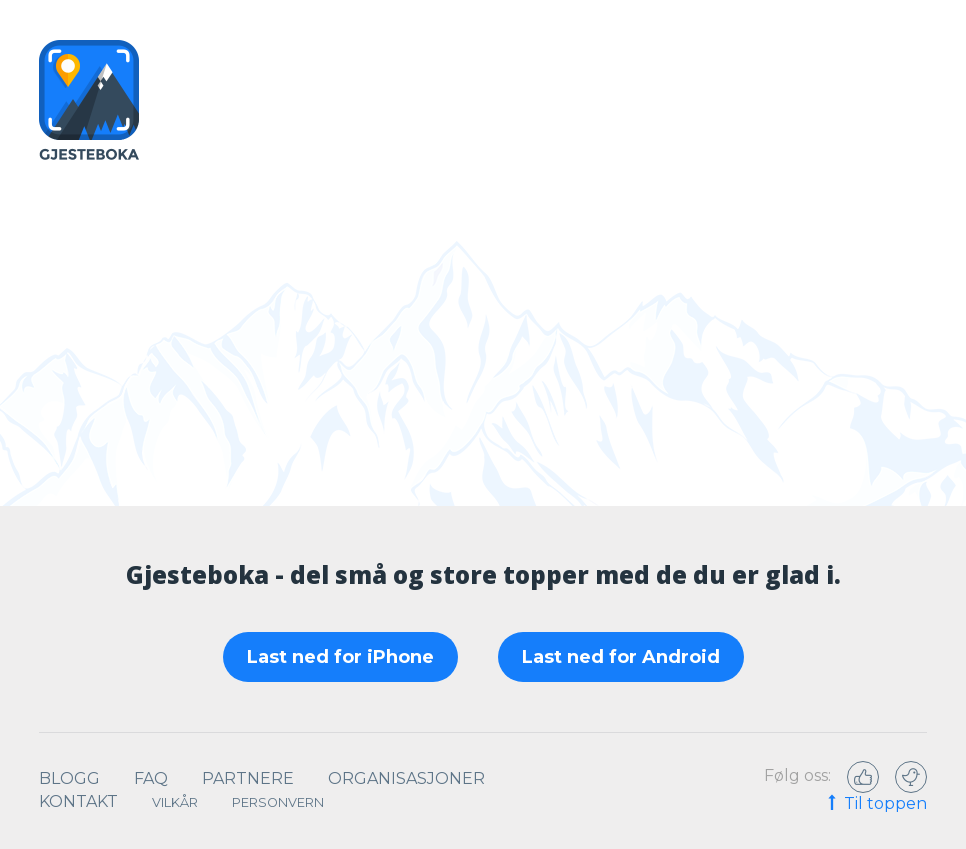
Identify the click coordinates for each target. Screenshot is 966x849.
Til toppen (875, 805)
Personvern (278, 802)
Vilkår (175, 802)
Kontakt (78, 801)
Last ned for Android (621, 657)
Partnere (248, 778)
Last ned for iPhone (340, 657)
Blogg (69, 778)
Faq (151, 778)
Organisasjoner (406, 778)
